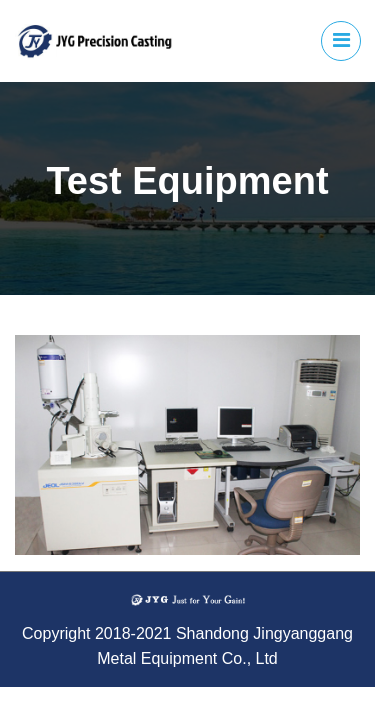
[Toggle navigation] (341, 41)
